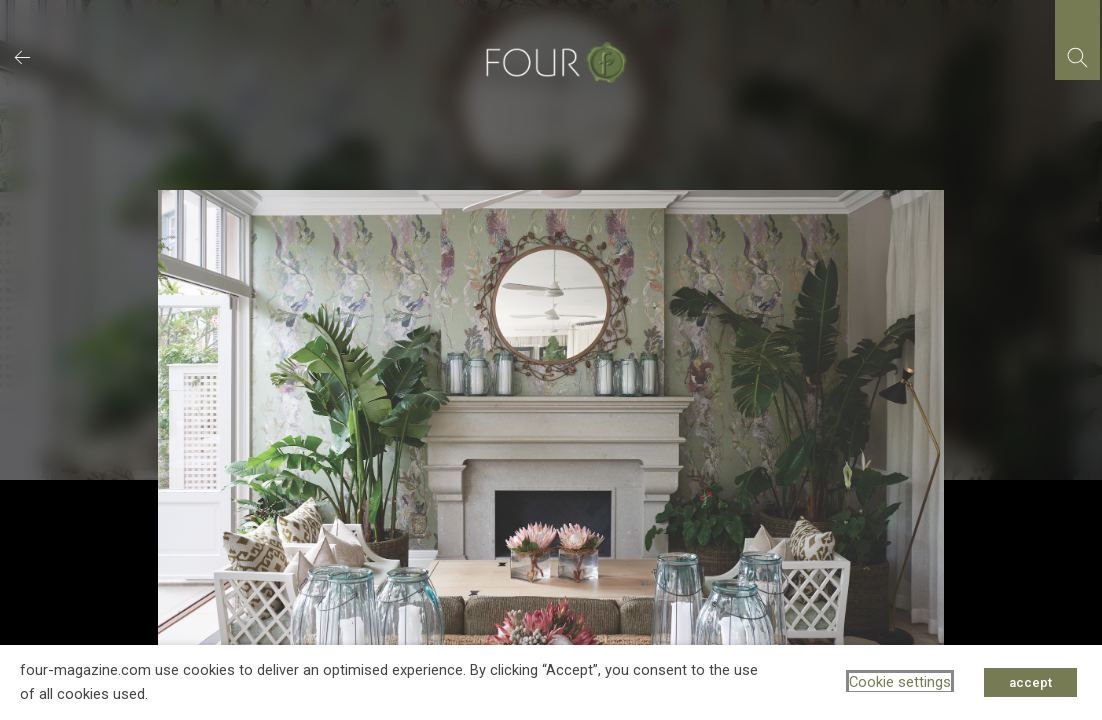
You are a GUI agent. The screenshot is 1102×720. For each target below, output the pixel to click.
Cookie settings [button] (900, 682)
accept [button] (1030, 682)
